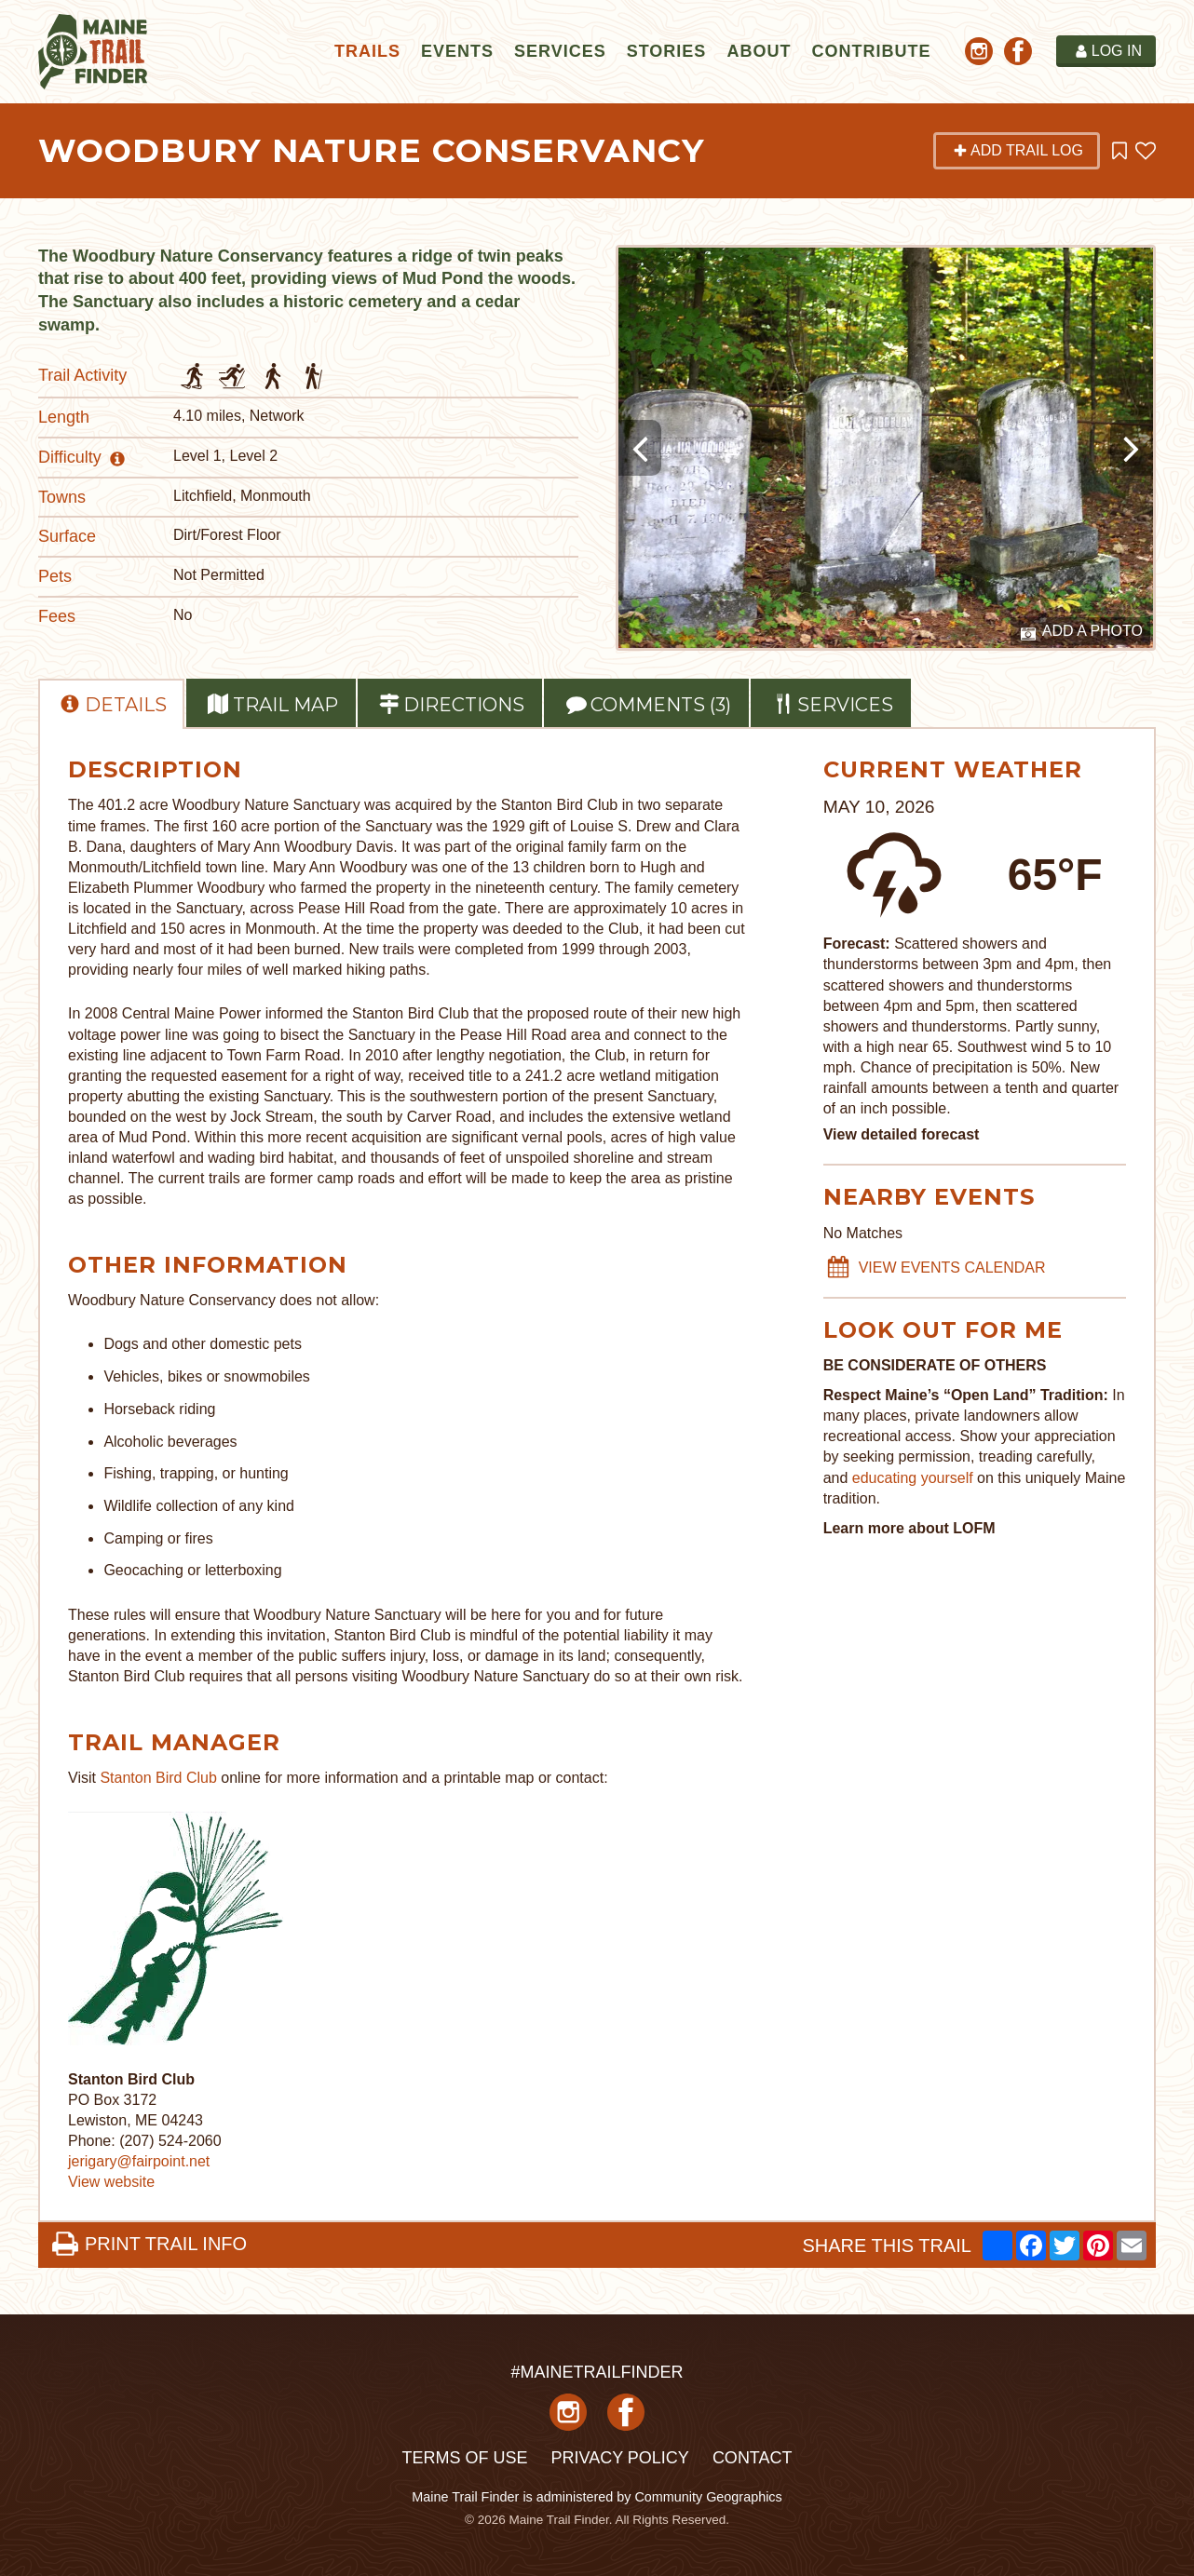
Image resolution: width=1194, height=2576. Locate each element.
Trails (367, 51)
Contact (752, 2457)
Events (457, 51)
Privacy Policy (619, 2457)
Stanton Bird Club (158, 1778)
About (758, 51)
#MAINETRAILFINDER (596, 2372)
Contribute (870, 51)
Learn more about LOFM (909, 1528)
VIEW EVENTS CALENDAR (936, 1268)
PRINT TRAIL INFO (149, 2244)
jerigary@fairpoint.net (139, 2161)
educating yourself (914, 1478)
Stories (667, 51)
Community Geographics (707, 2496)
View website (111, 2182)
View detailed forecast (901, 1134)
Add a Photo (1082, 632)
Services (560, 51)
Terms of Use (464, 2457)
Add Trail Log (1018, 150)
